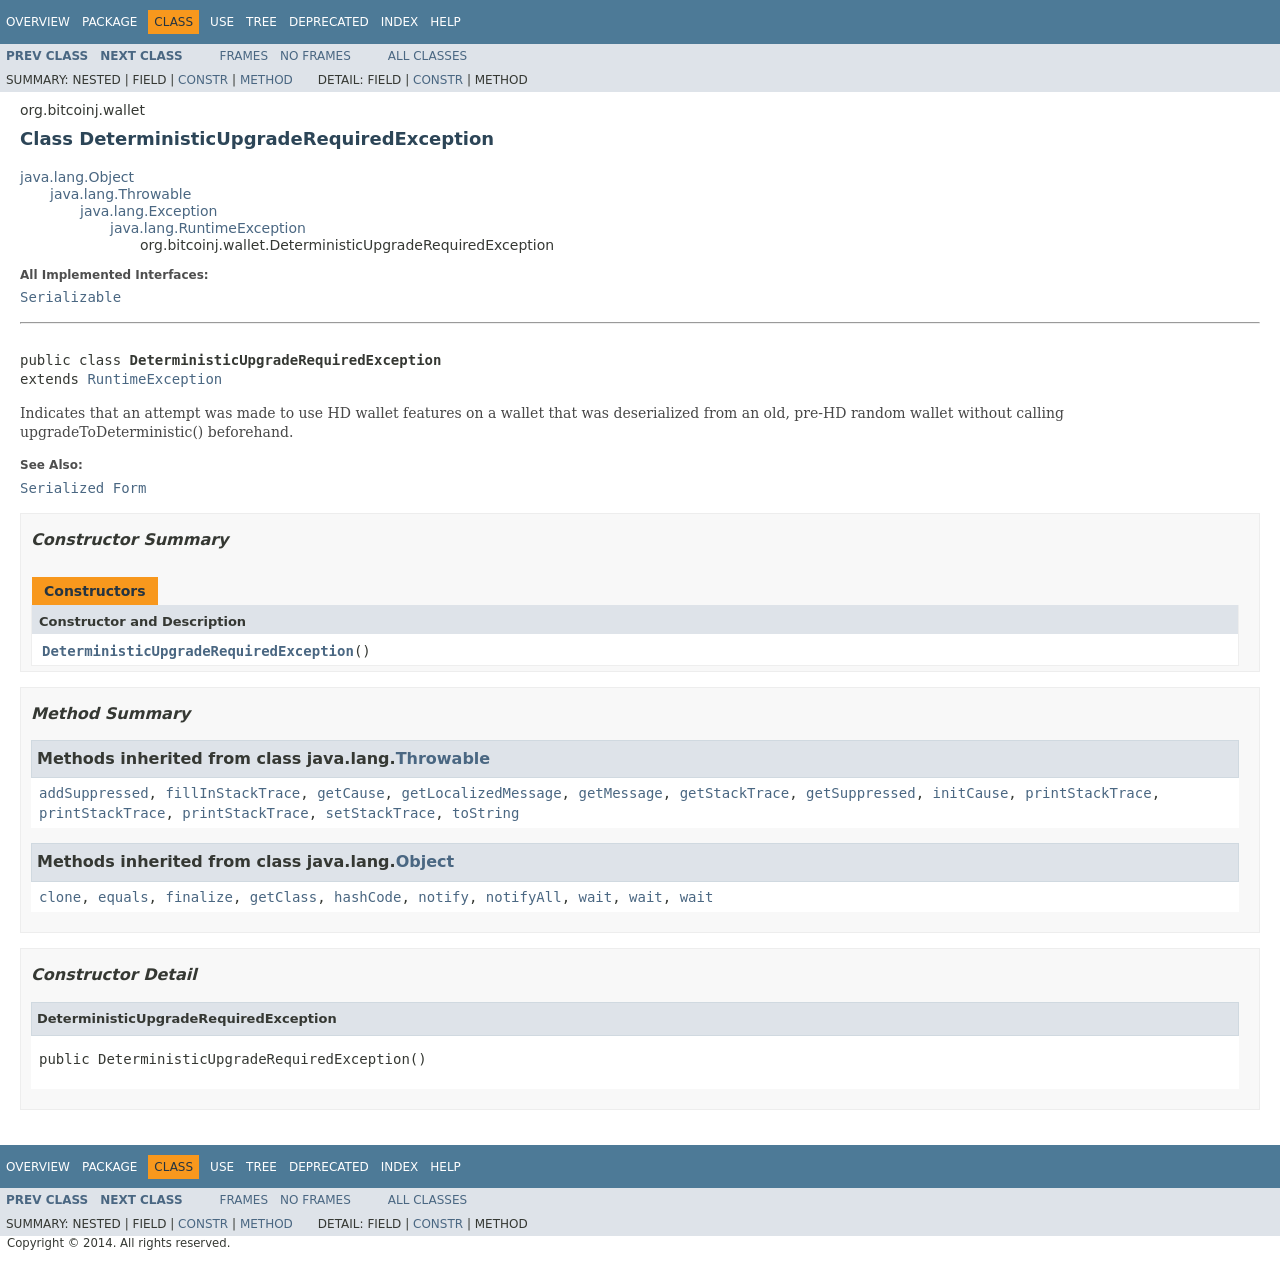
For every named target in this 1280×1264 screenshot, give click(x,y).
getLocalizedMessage (481, 793)
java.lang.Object (77, 177)
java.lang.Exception (148, 211)
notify (443, 897)
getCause (350, 793)
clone (60, 897)
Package (109, 22)
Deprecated (329, 22)
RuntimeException (154, 379)
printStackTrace (1088, 793)
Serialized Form (83, 488)
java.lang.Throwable (120, 194)
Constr (203, 80)
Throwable (443, 758)
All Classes (427, 56)
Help (445, 22)
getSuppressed (861, 793)
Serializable (70, 297)
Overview (38, 22)
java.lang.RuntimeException (208, 228)
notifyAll (524, 897)
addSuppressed (94, 793)
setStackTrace (381, 813)
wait (596, 897)
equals (123, 897)
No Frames (315, 56)
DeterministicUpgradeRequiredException (198, 651)
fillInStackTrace (232, 793)
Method (266, 80)
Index (400, 22)
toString (485, 813)
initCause (971, 793)
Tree (261, 22)
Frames (244, 56)
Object (425, 861)
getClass (283, 897)
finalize (198, 897)
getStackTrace (735, 793)
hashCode (367, 897)
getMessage (620, 793)
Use (222, 22)
